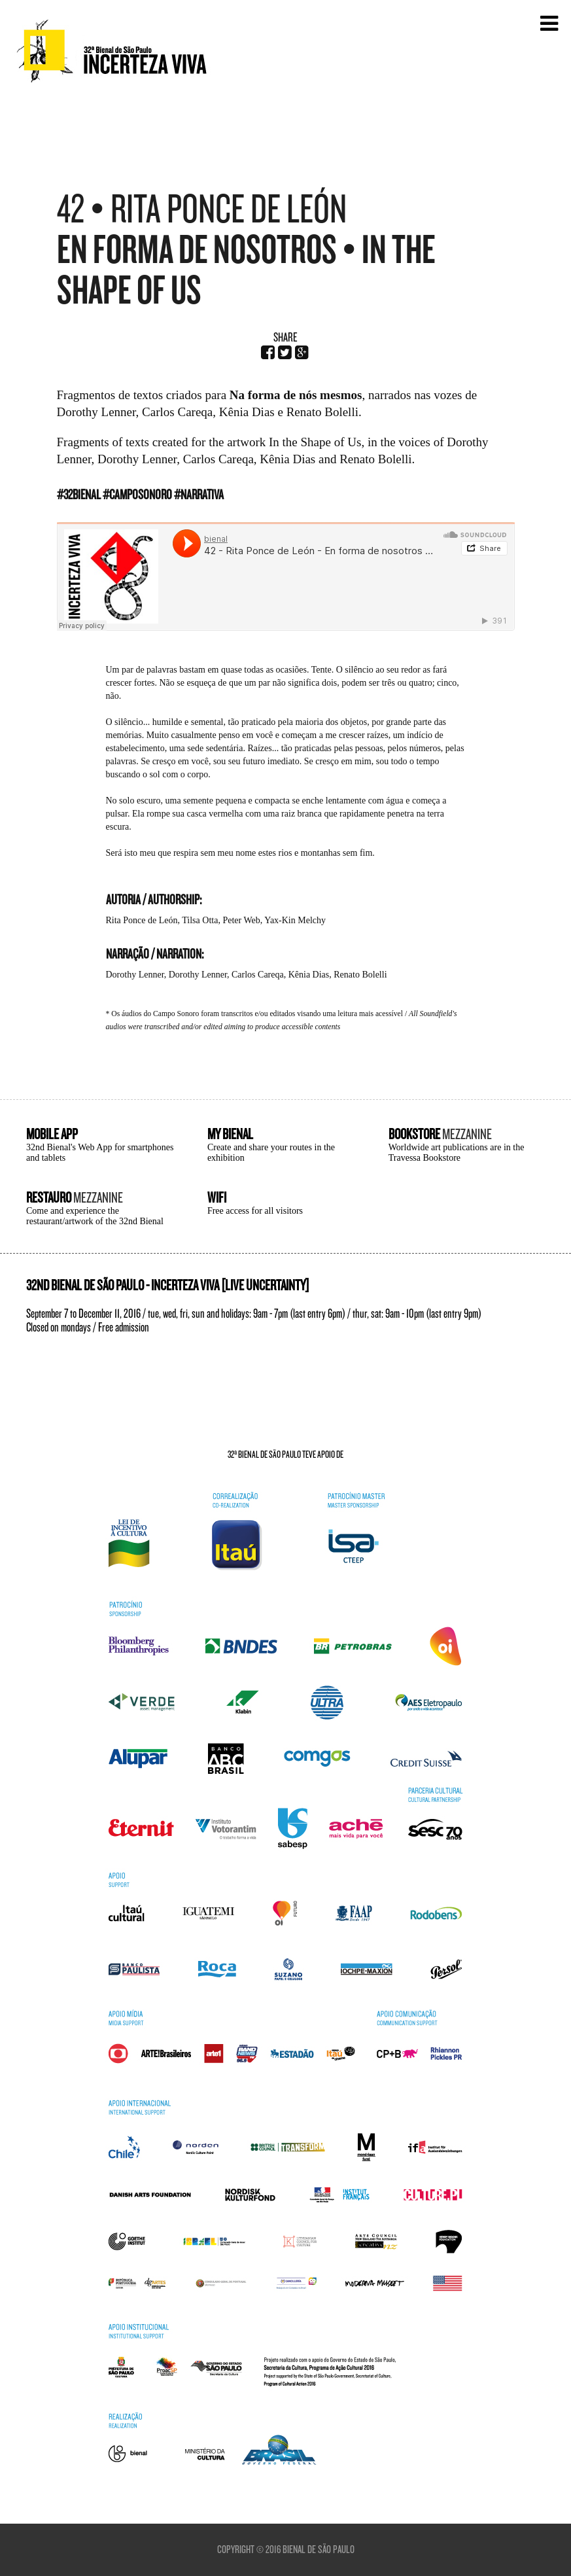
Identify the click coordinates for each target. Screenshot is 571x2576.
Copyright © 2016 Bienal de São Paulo (286, 2549)
